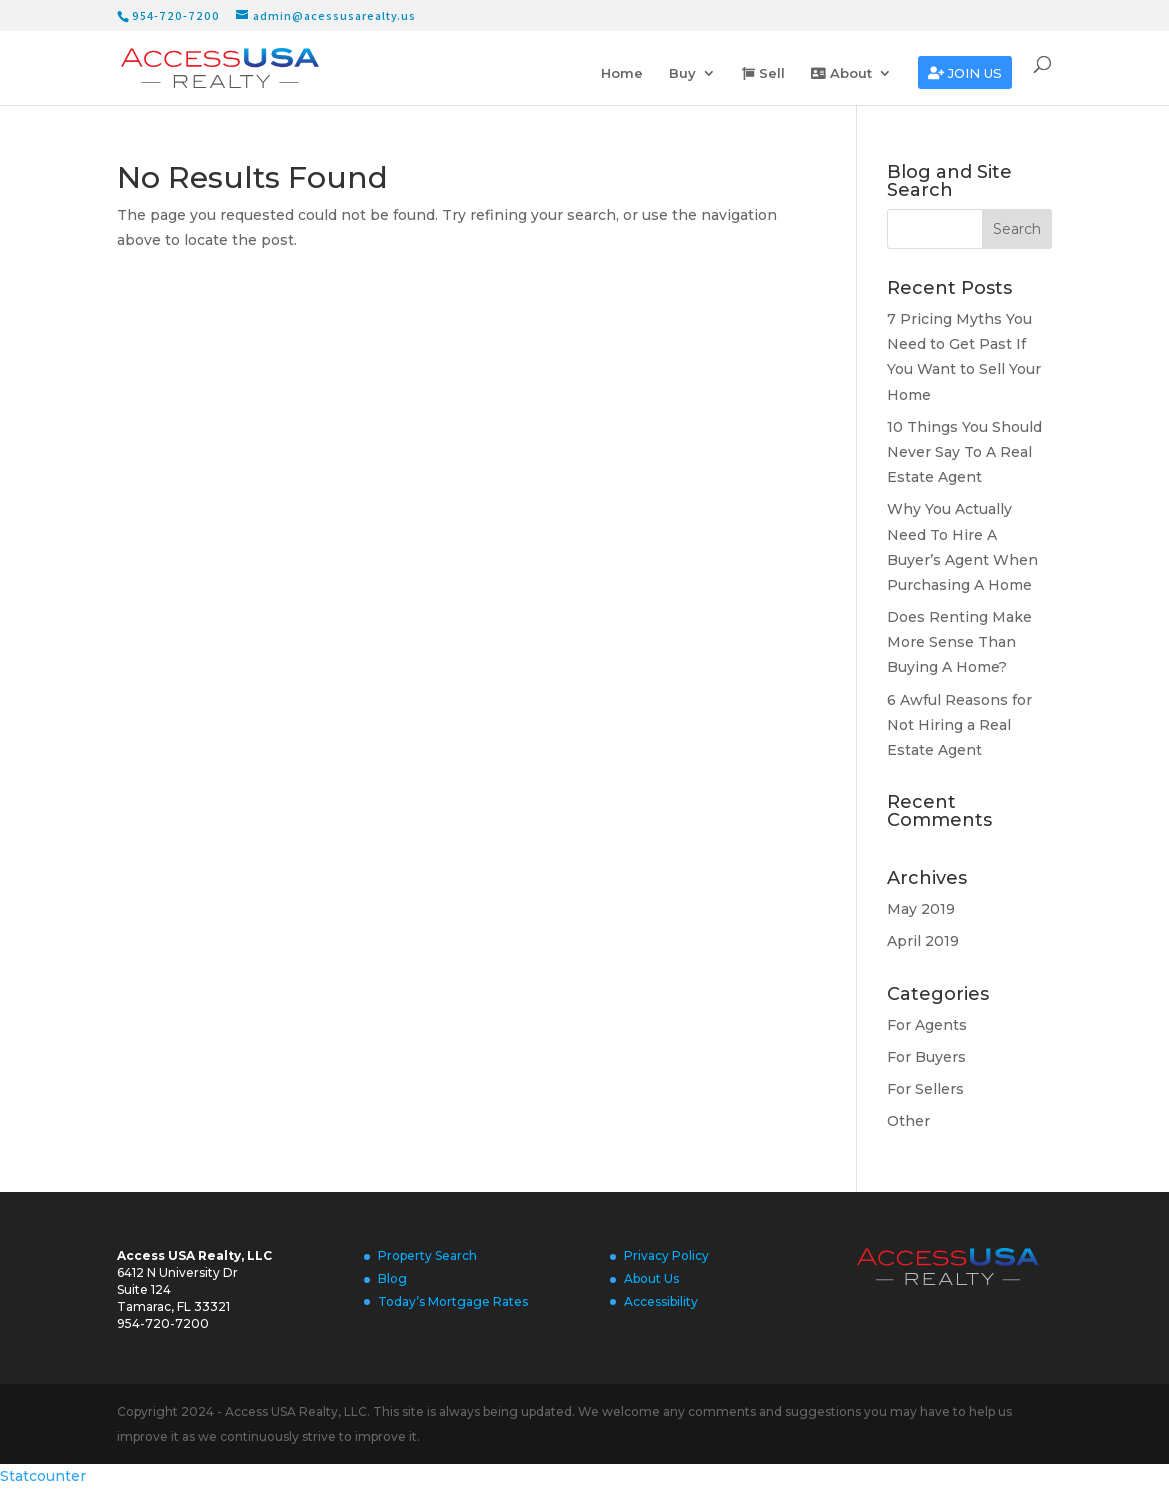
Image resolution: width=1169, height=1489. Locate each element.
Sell (763, 73)
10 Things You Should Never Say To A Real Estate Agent (964, 452)
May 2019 (921, 909)
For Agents (927, 1025)
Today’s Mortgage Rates (453, 1301)
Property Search (427, 1255)
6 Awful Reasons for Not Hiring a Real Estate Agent (959, 725)
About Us (651, 1278)
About (841, 73)
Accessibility (661, 1301)
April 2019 (923, 941)
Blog (392, 1278)
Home (622, 73)
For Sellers (925, 1089)
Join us (965, 73)
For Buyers (926, 1057)
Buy (682, 73)
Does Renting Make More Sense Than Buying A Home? (959, 642)
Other (908, 1121)
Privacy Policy (666, 1255)
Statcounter (43, 1476)
